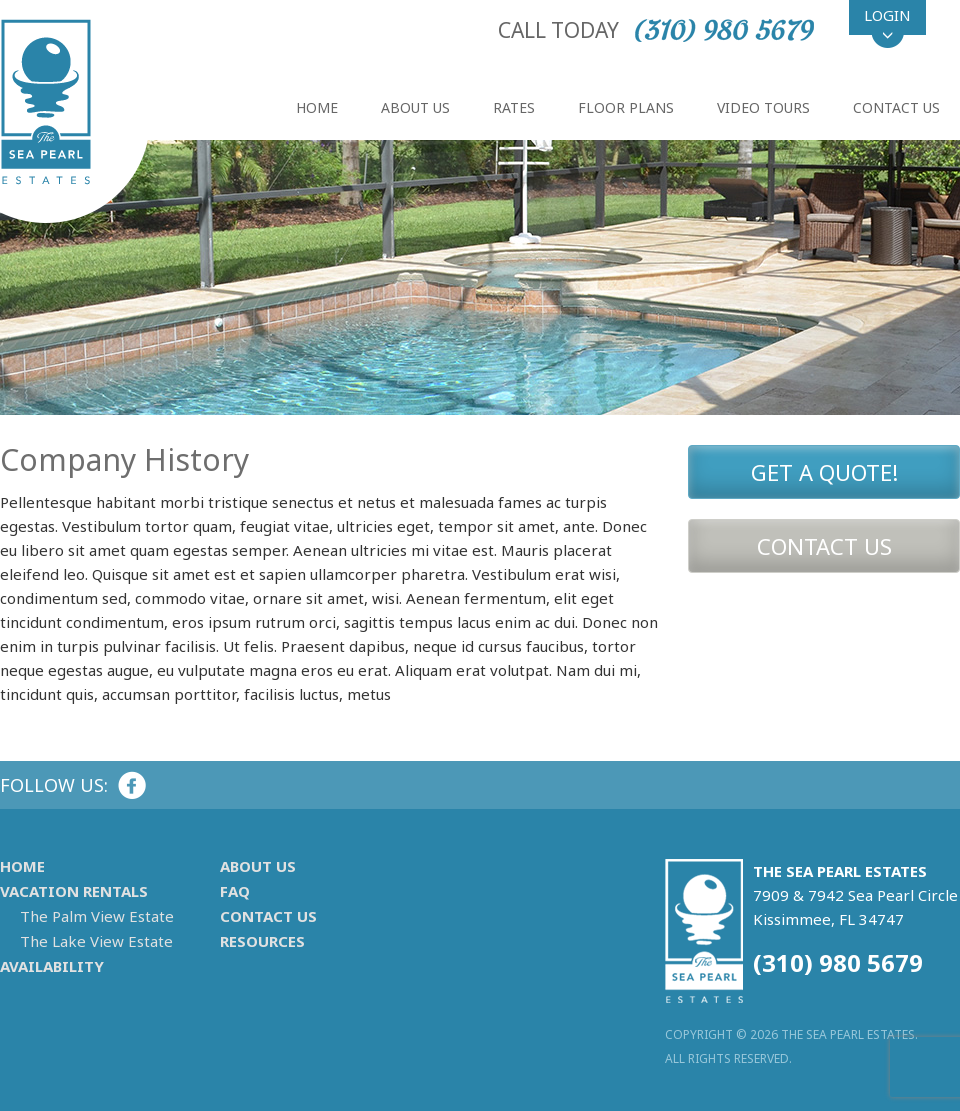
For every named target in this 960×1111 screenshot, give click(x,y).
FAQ (235, 891)
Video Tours (763, 107)
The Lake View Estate (96, 941)
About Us (415, 107)
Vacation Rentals (74, 891)
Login (887, 15)
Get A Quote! (824, 472)
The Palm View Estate (97, 916)
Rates (514, 107)
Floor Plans (626, 107)
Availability (52, 966)
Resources (262, 941)
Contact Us (896, 107)
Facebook (132, 785)
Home (317, 107)
